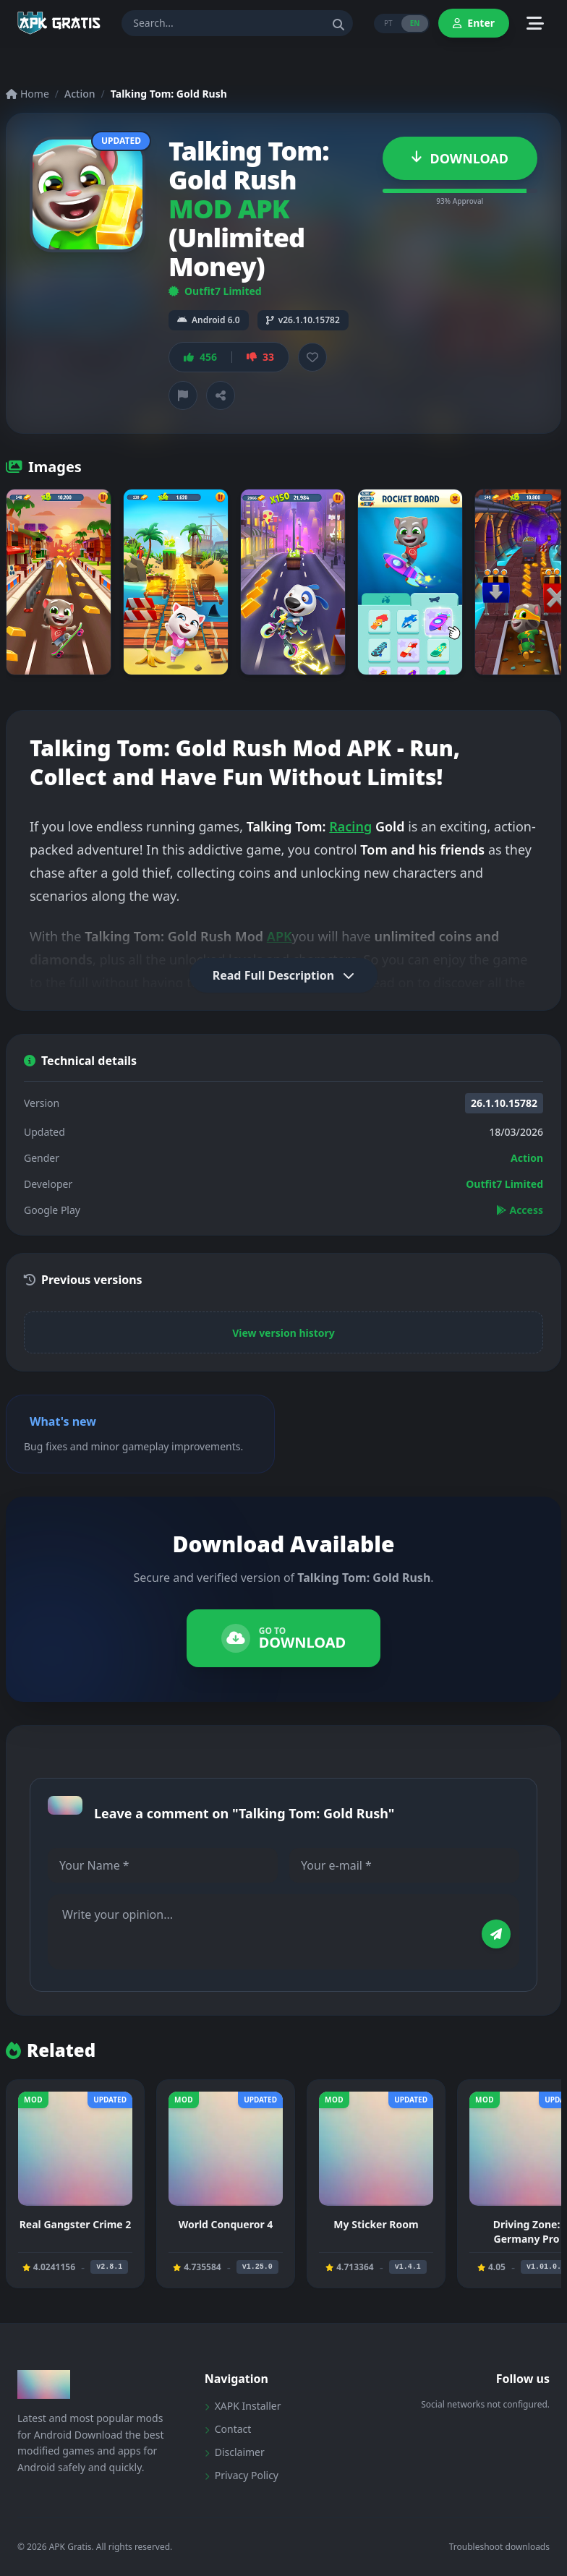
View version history (283, 1333)
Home (27, 93)
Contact (228, 2429)
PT (388, 23)
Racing (350, 826)
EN (415, 23)
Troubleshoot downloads (499, 2547)
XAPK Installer (243, 2406)
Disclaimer (235, 2452)
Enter (474, 23)
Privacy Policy (241, 2475)
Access (519, 1210)
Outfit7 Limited (215, 291)
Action (79, 93)
